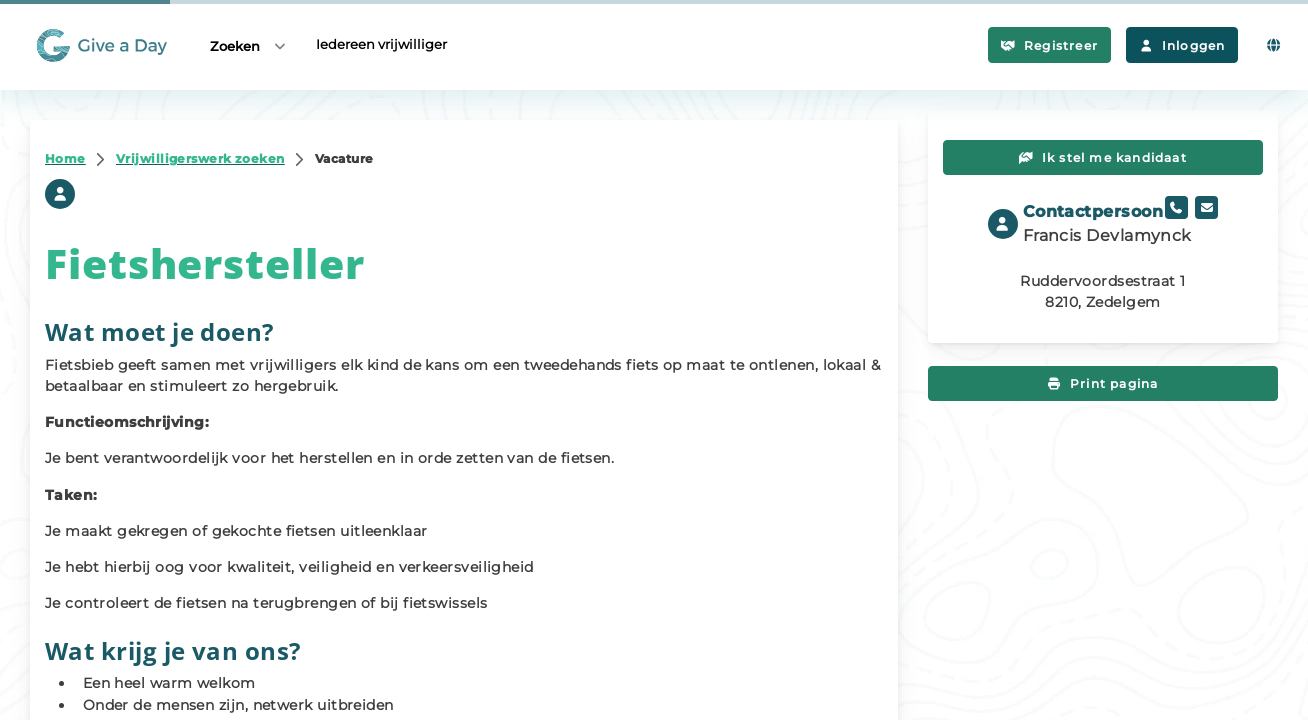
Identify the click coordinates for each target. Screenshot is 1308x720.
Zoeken (249, 45)
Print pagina (1103, 383)
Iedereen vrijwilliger (381, 44)
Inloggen (1182, 45)
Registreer (1049, 45)
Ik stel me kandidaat (1103, 157)
